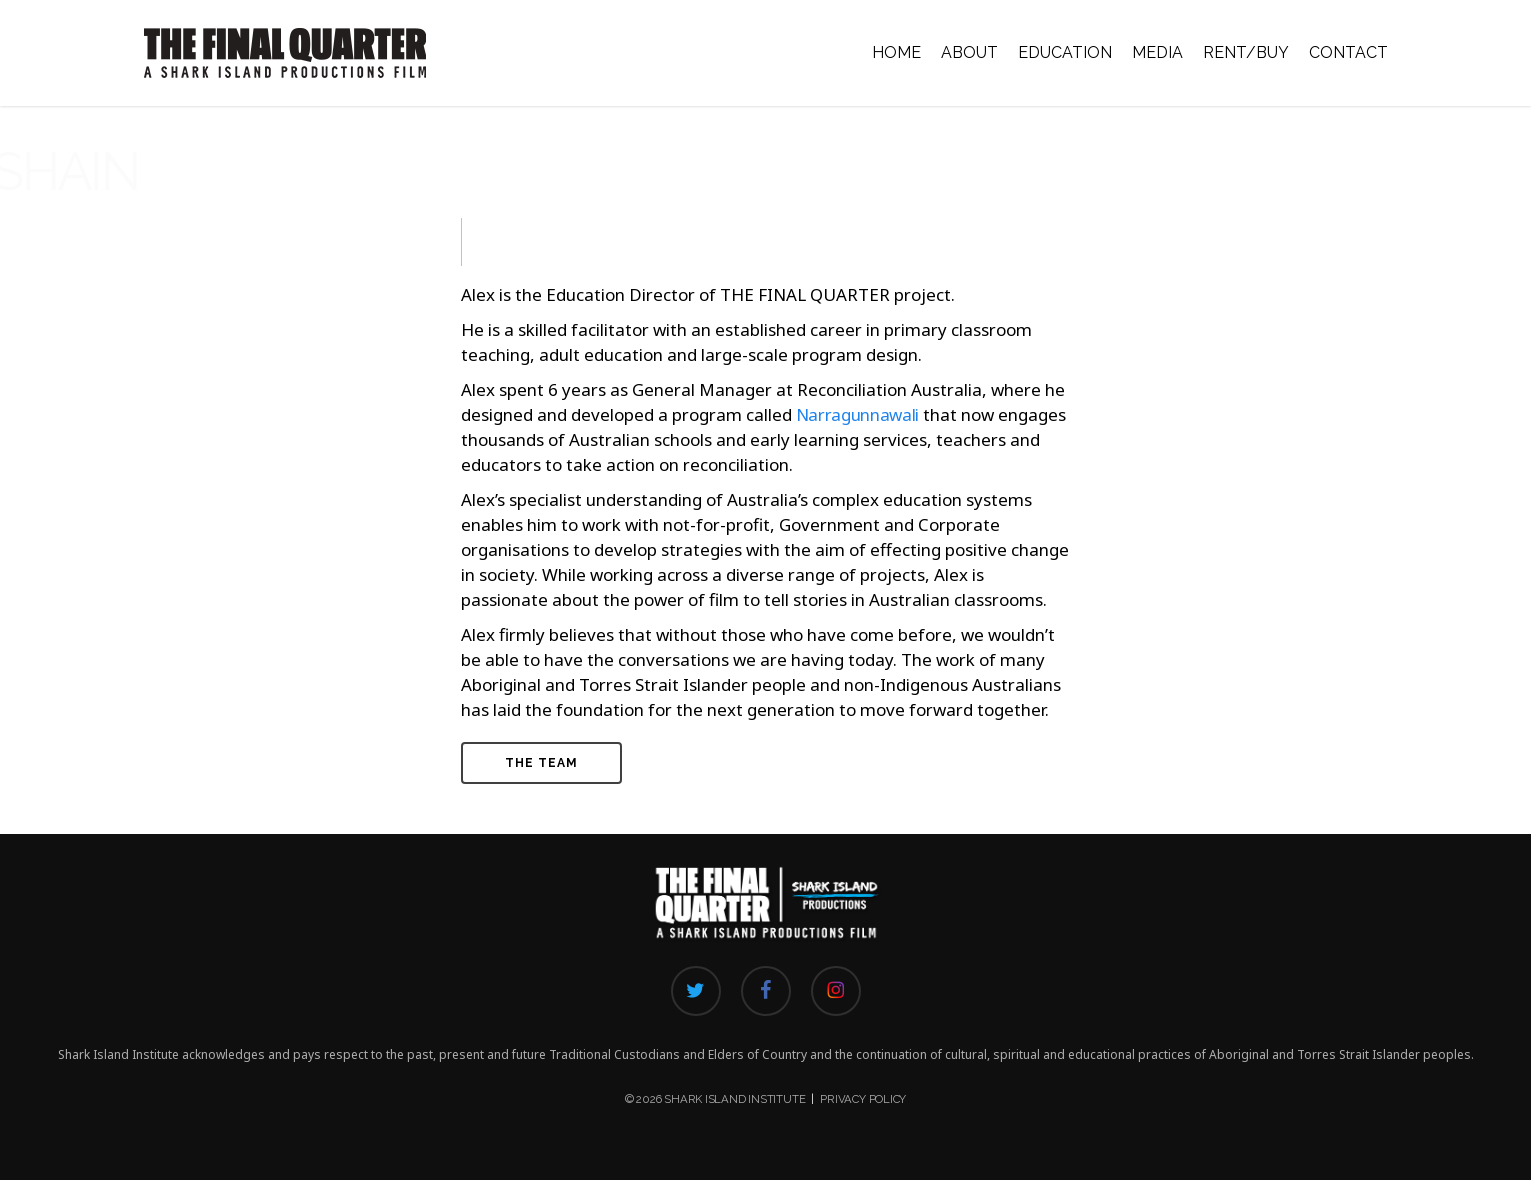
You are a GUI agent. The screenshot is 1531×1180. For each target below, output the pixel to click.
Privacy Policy (863, 1099)
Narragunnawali (857, 414)
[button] (541, 763)
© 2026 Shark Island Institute (715, 1099)
